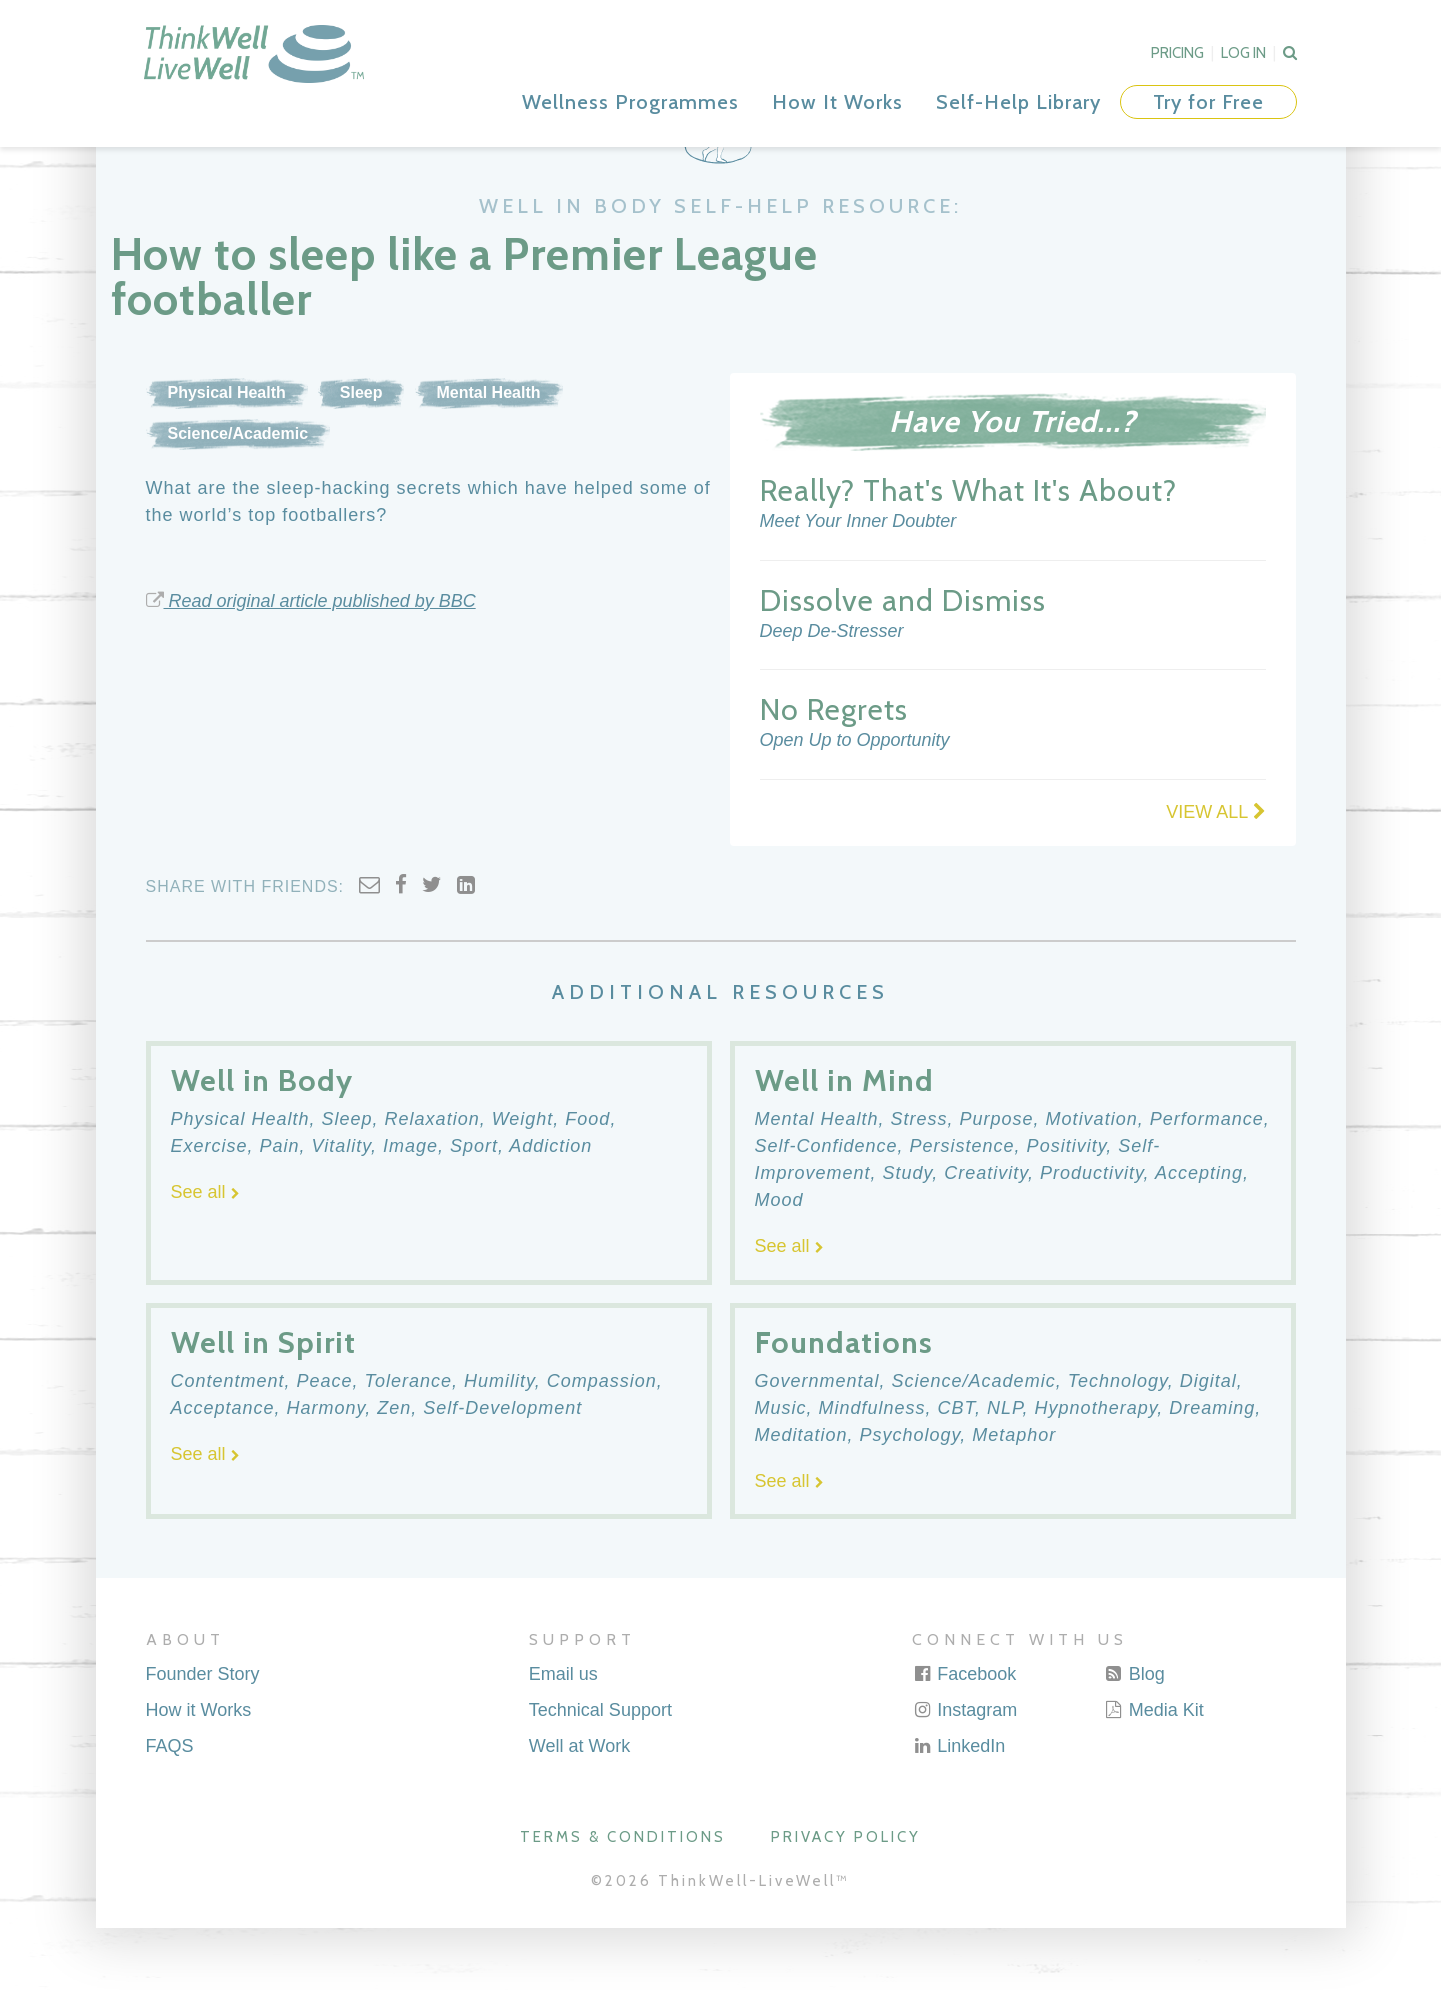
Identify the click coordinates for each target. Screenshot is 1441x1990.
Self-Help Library (1018, 102)
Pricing (1177, 53)
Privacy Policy (846, 1900)
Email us (563, 1736)
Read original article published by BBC (311, 663)
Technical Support (600, 1772)
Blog (1134, 1736)
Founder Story (203, 1736)
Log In (1243, 53)
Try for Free (1208, 102)
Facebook (964, 1736)
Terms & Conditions (623, 1900)
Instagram (964, 1772)
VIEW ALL (1215, 874)
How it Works (199, 1772)
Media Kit (1154, 1772)
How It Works (837, 102)
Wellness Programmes (630, 102)
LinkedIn (958, 1808)
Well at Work (579, 1808)
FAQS (170, 1808)
